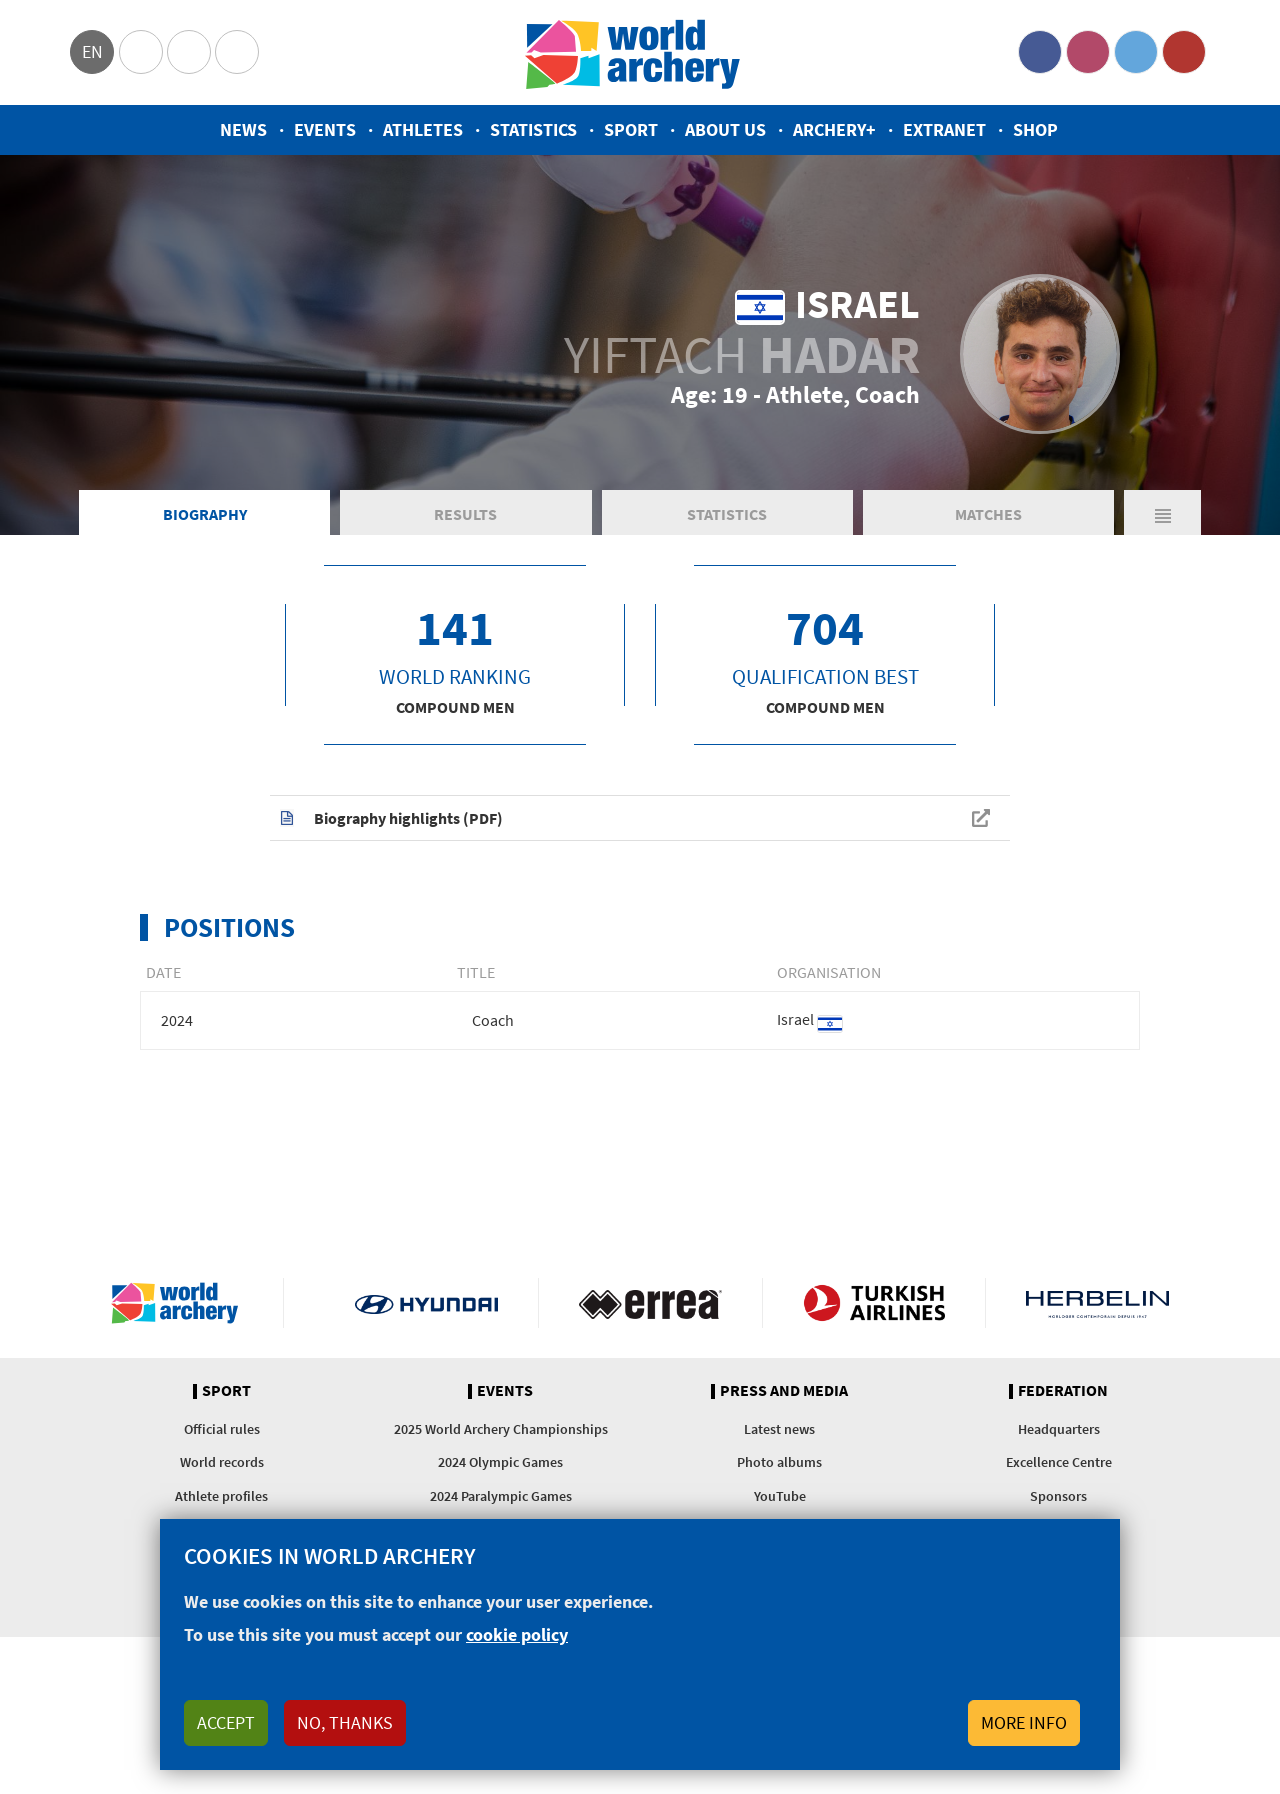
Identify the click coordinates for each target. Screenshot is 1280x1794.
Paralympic (189, 52)
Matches (988, 514)
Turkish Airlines (874, 1303)
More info (1024, 1722)
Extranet (944, 129)
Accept (226, 1722)
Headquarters (1059, 1429)
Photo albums (779, 1462)
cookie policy (517, 1634)
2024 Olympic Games (500, 1462)
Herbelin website (1097, 1303)
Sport (631, 129)
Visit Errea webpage (650, 1303)
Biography (205, 514)
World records (222, 1462)
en (92, 51)
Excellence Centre (1059, 1462)
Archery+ (834, 129)
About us (725, 129)
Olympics (141, 52)
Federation (1063, 1391)
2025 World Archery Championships (501, 1429)
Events (325, 129)
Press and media (784, 1391)
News (243, 129)
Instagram (1088, 52)
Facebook (1040, 52)
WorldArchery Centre (237, 52)
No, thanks (345, 1722)
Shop (1035, 129)
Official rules (222, 1429)
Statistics (533, 129)
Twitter (1136, 52)
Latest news (779, 1429)
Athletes (423, 129)
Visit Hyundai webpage (426, 1303)
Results (465, 514)
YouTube (1184, 52)
